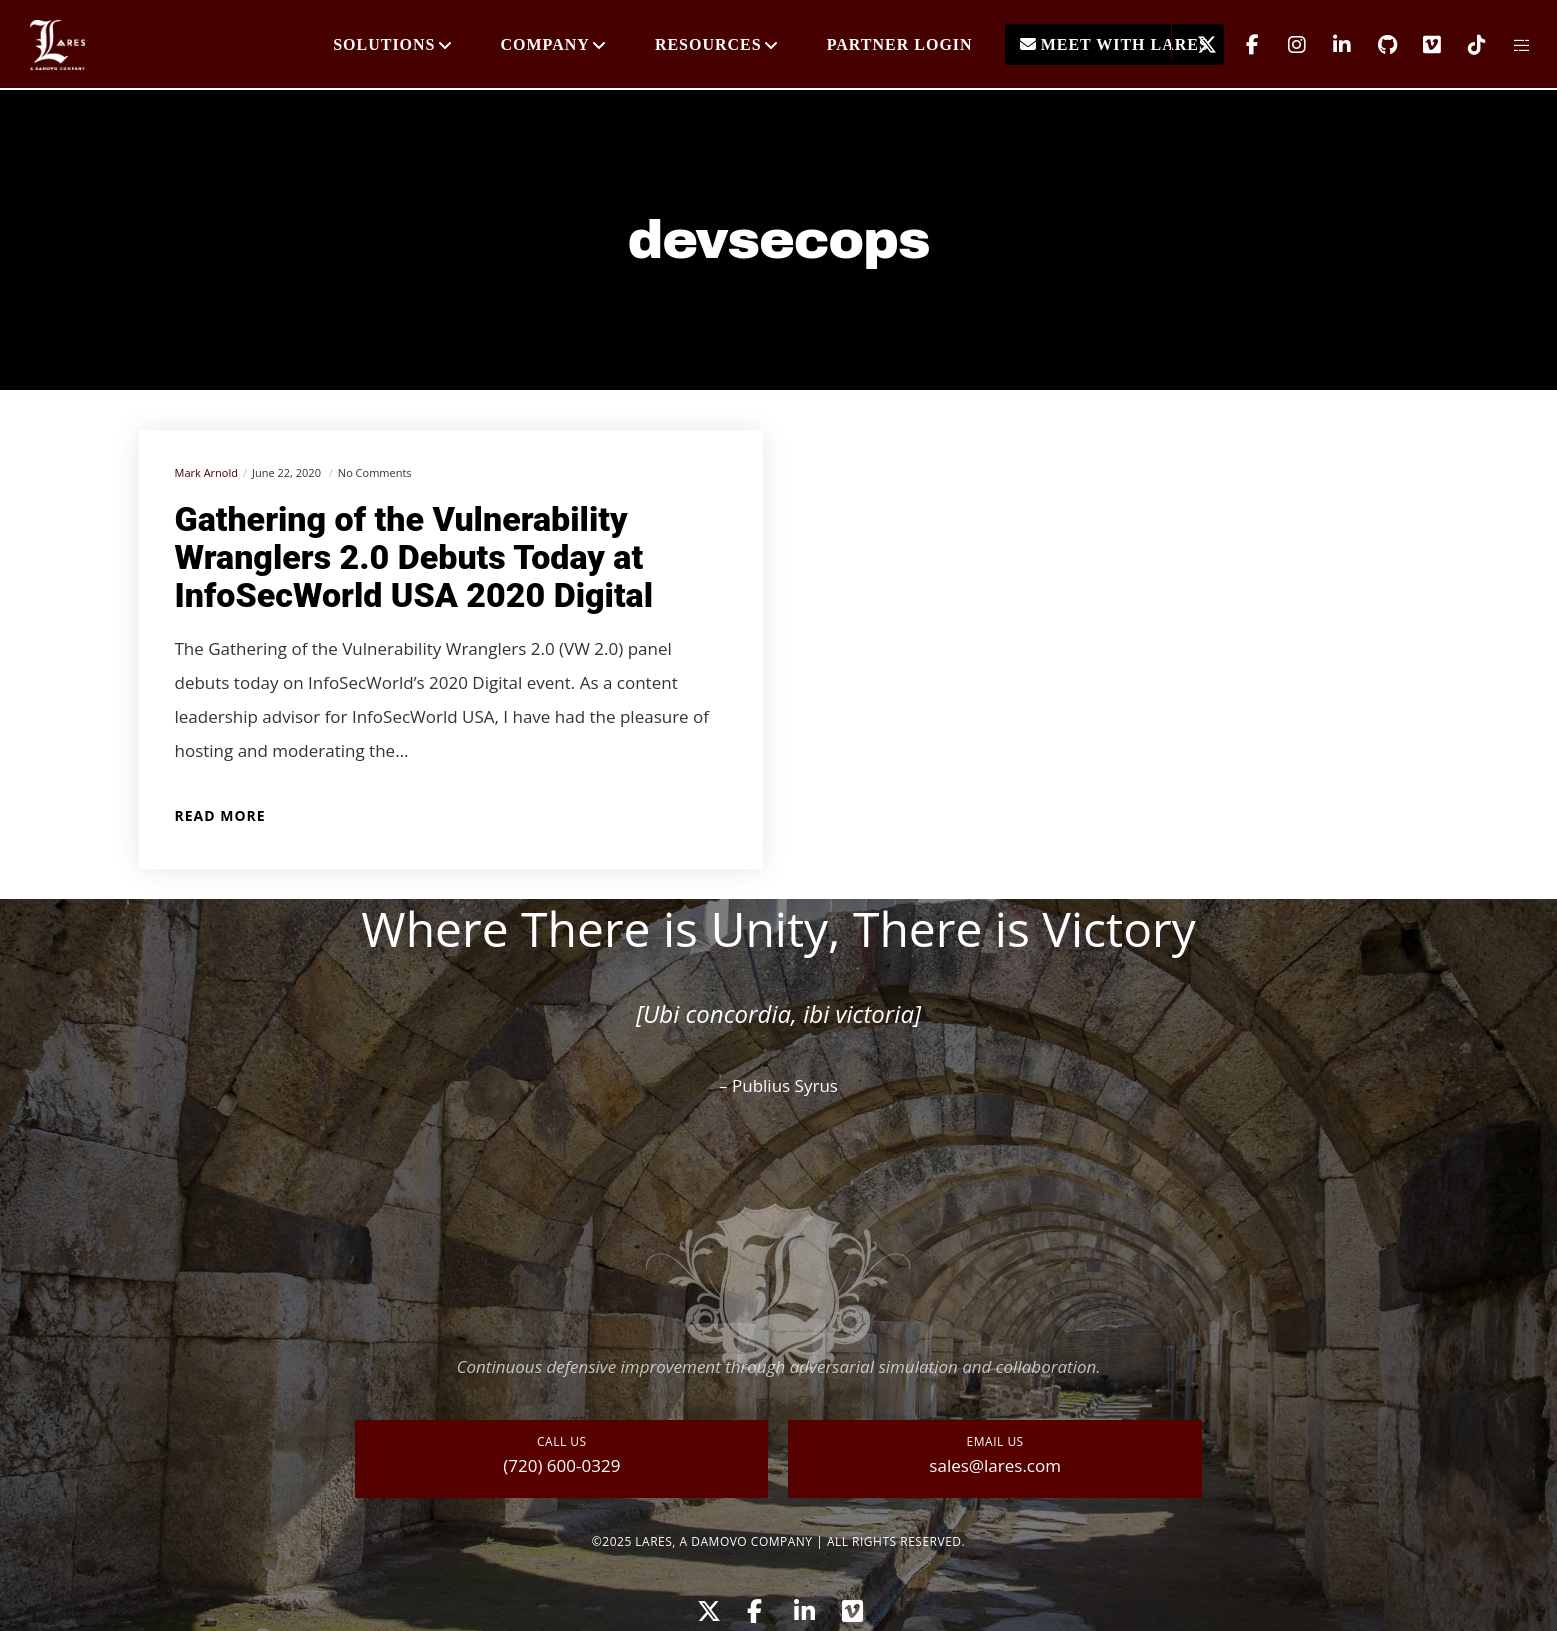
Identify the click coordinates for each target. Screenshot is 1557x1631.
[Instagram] (1284, 45)
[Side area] (1509, 45)
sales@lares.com (995, 1465)
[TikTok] (1464, 45)
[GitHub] (1374, 45)
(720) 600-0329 (561, 1465)
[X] (1194, 45)
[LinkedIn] (1329, 45)
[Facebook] (1239, 45)
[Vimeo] (1419, 45)
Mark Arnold (206, 472)
